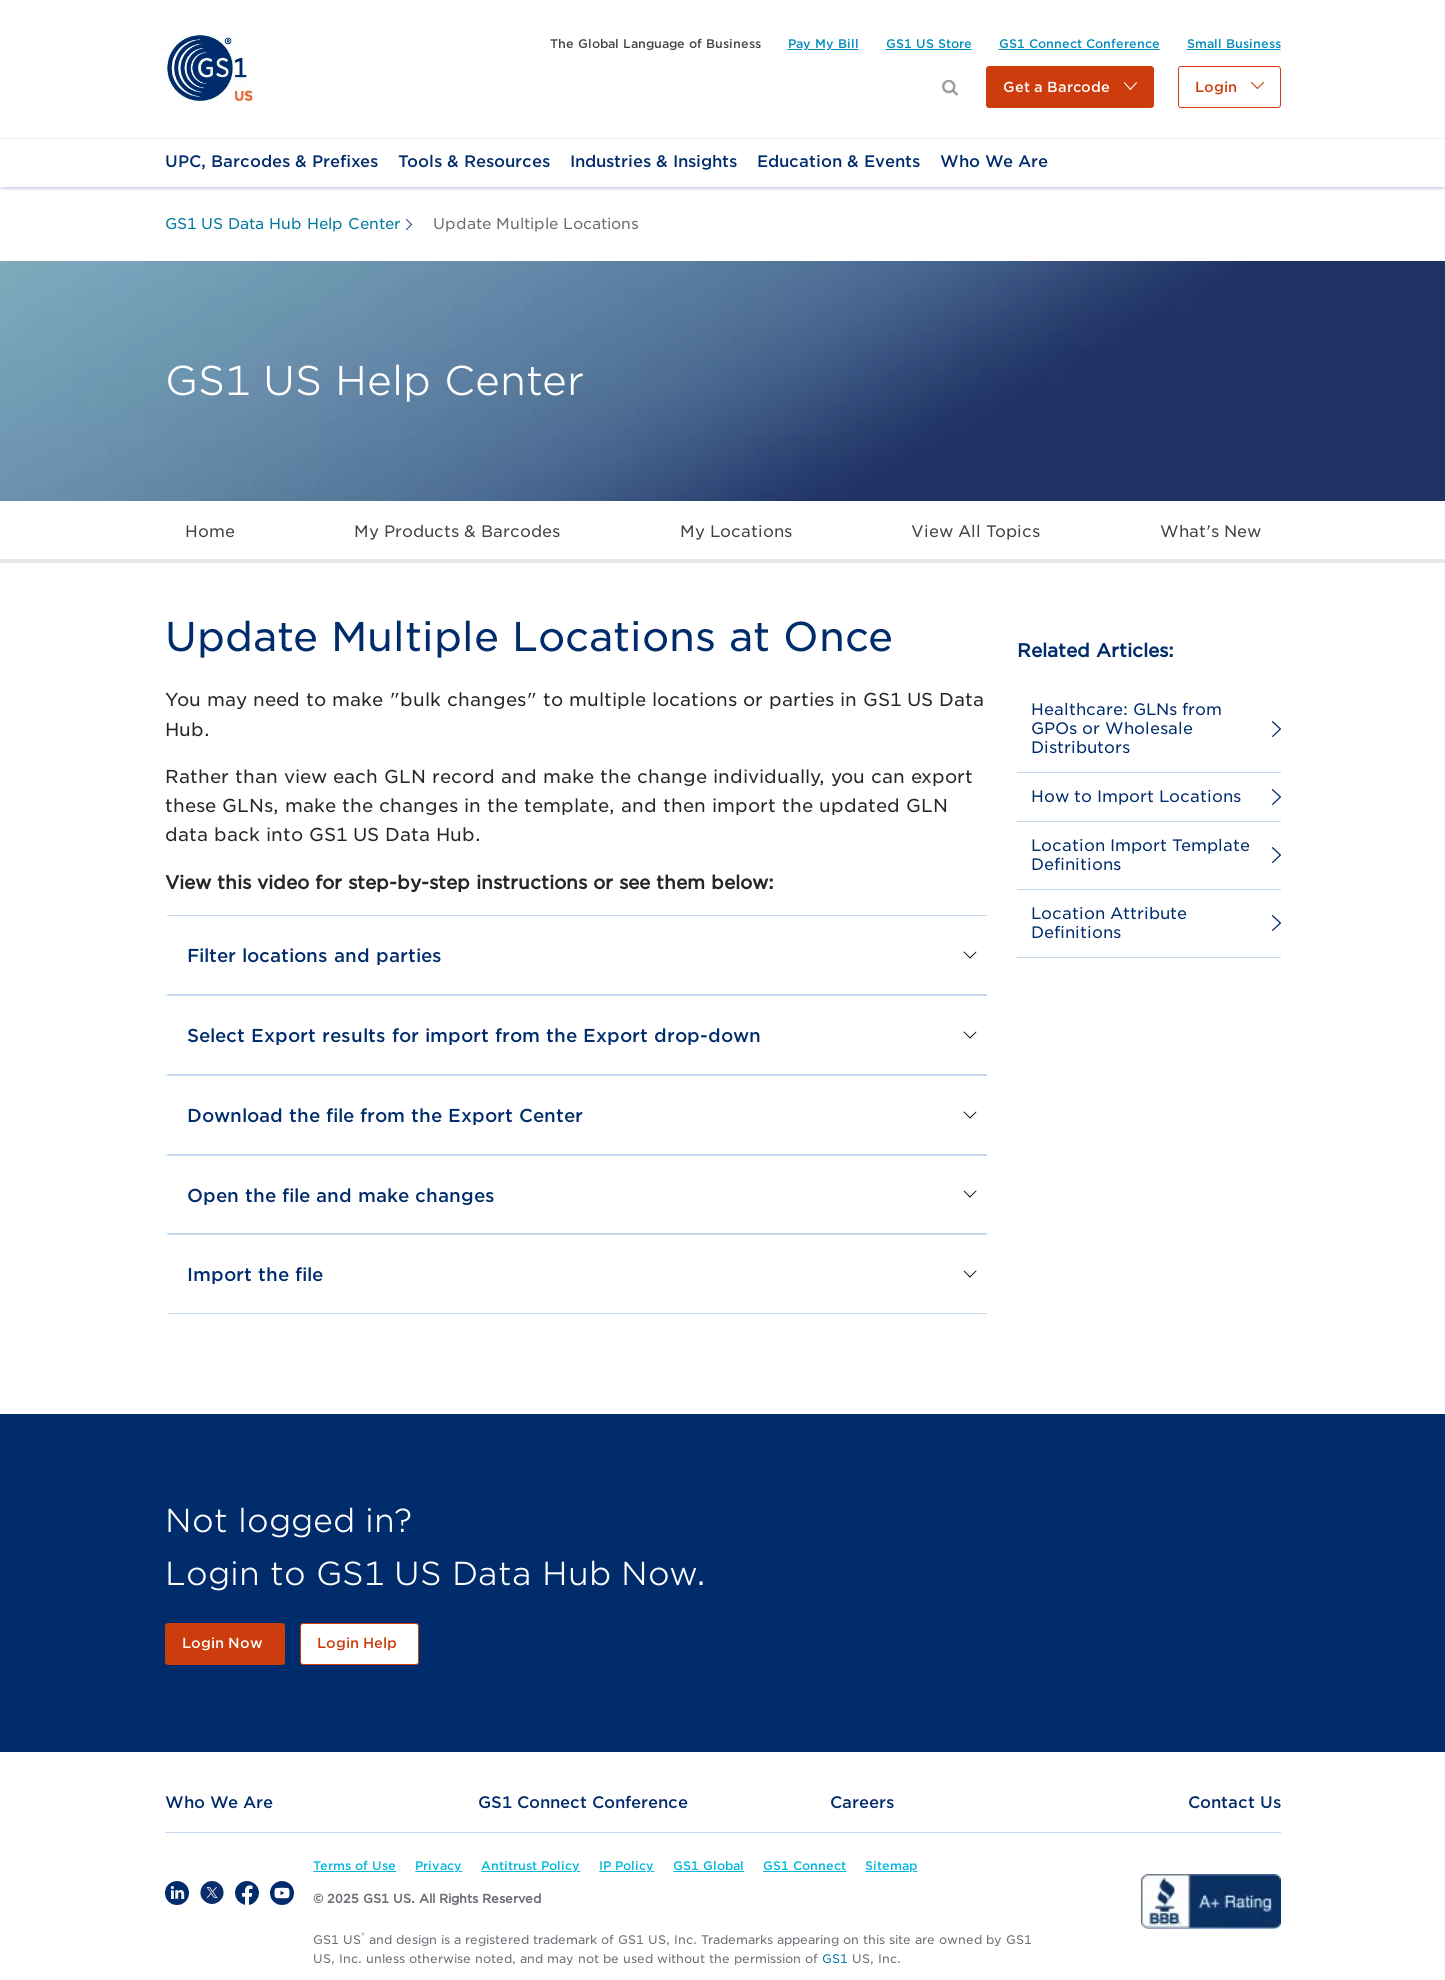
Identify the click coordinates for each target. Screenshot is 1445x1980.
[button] (1070, 87)
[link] (209, 67)
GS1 (835, 1958)
